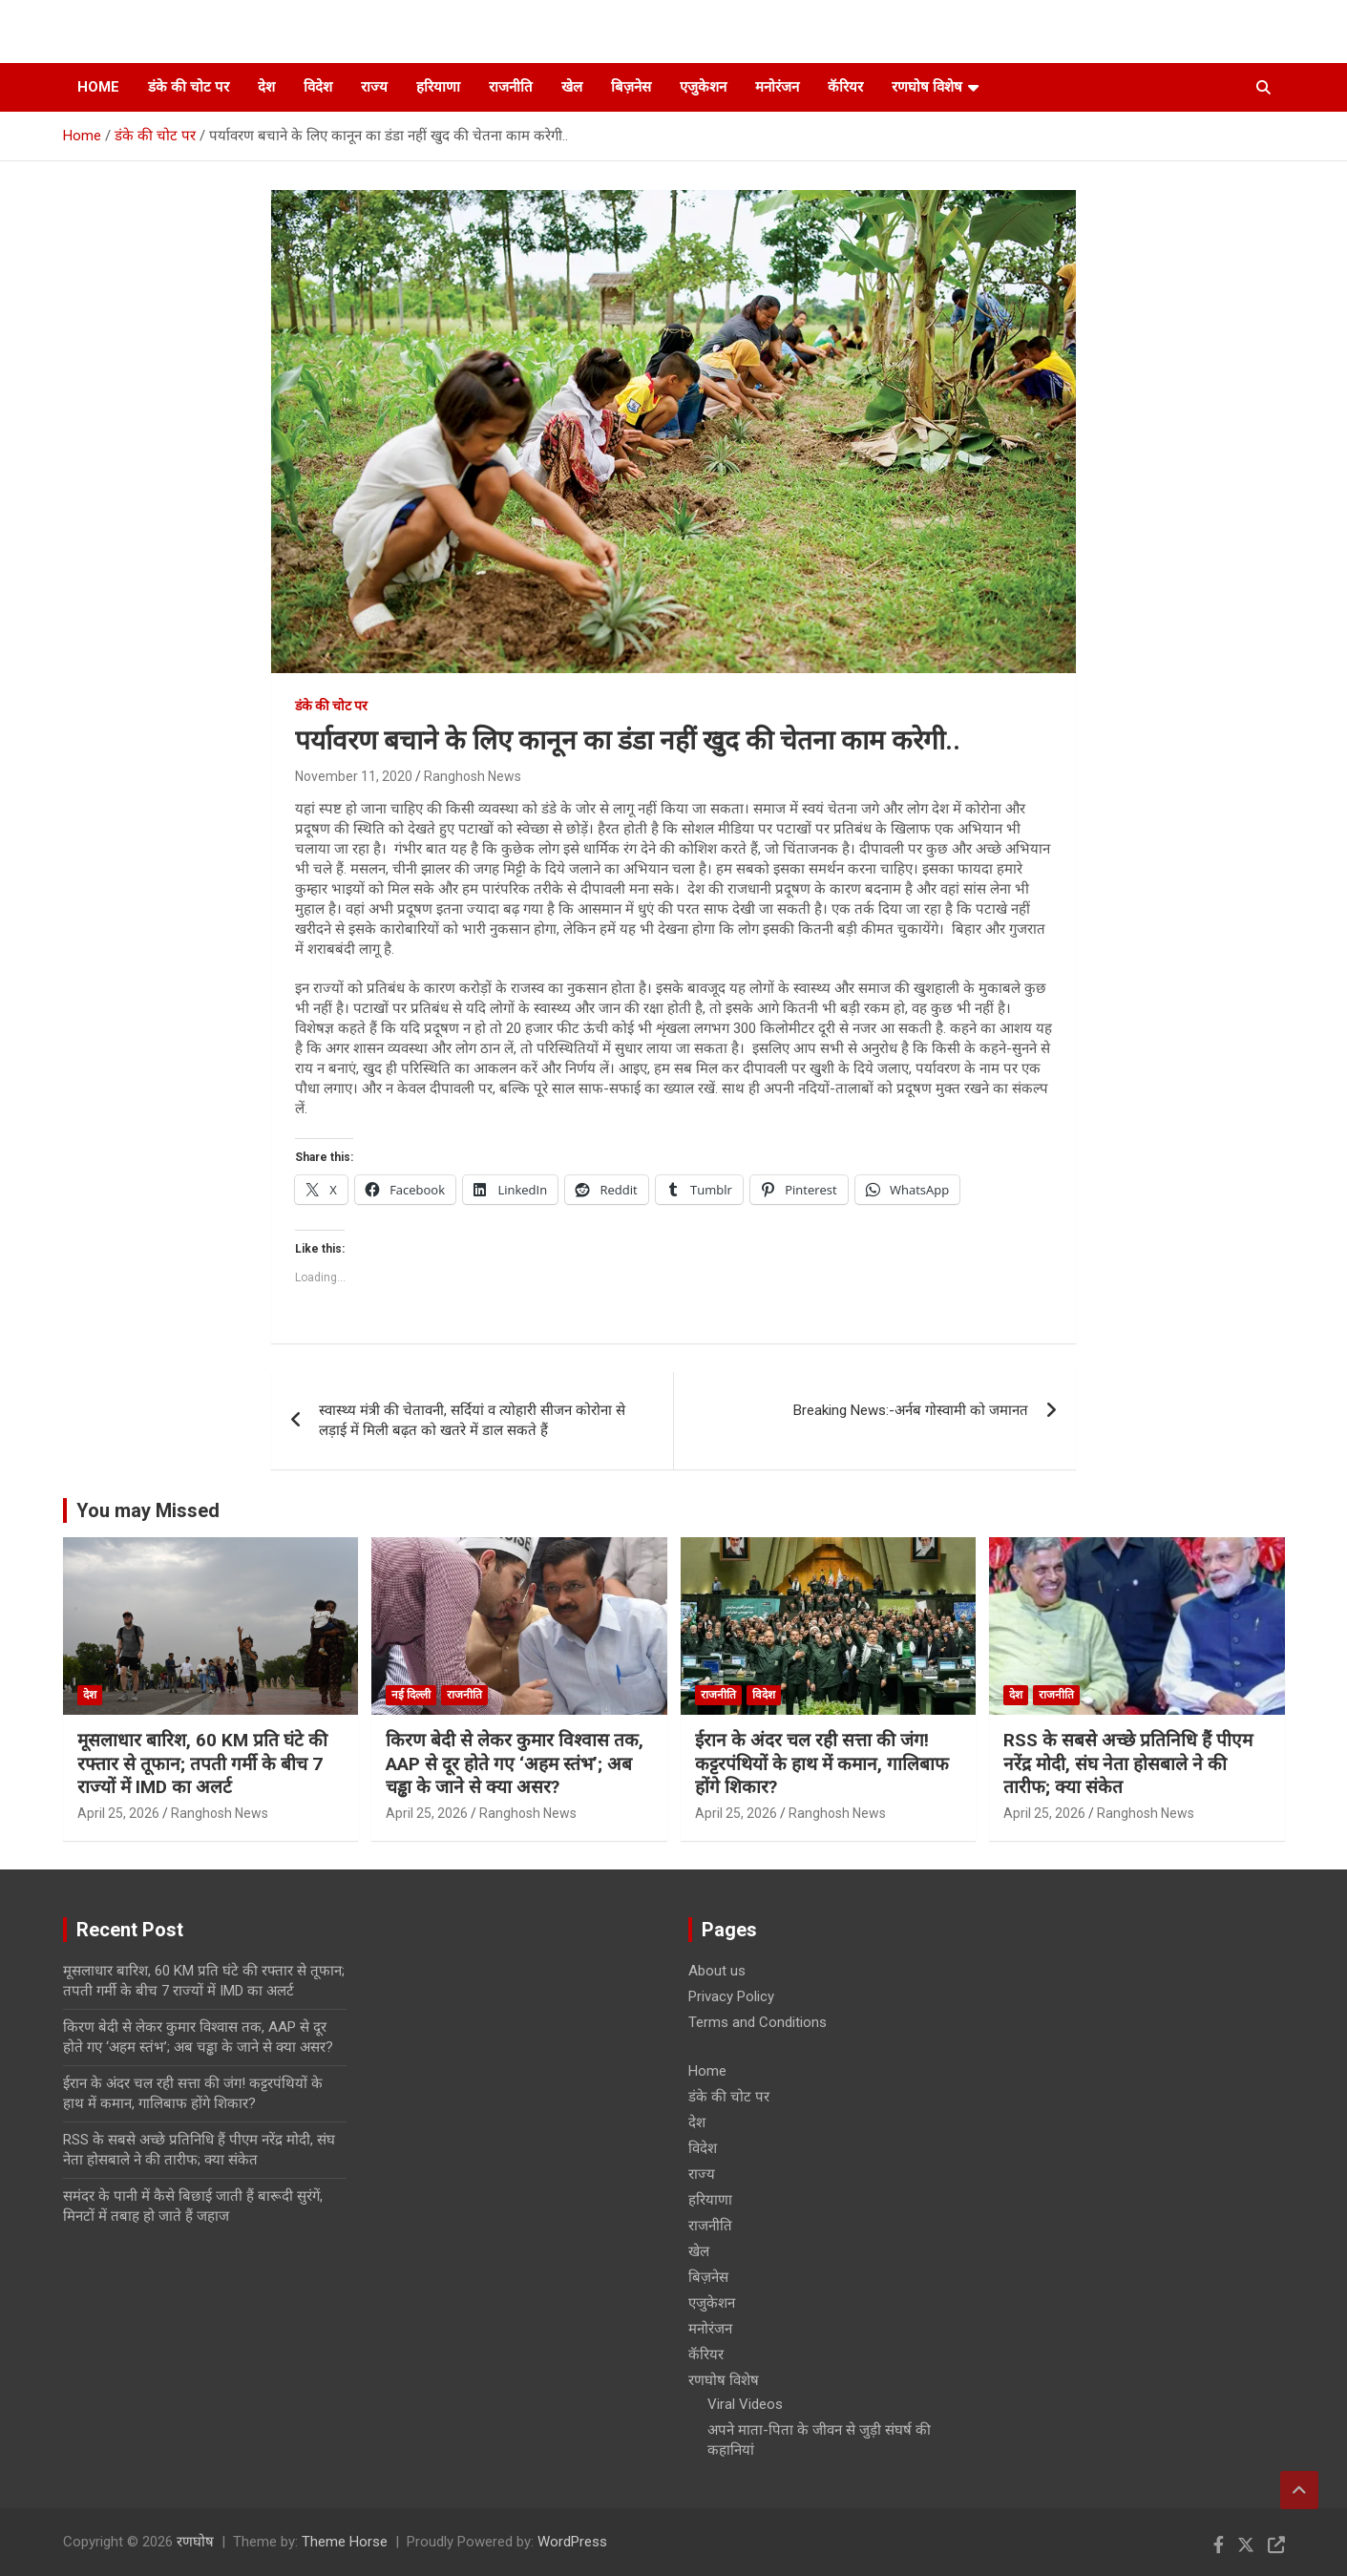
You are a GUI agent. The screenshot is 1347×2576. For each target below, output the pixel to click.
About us (717, 1970)
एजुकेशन (703, 86)
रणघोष (195, 2541)
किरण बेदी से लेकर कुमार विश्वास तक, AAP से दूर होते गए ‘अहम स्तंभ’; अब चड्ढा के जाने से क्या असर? (514, 1763)
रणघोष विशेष (927, 86)
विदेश (318, 86)
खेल (571, 86)
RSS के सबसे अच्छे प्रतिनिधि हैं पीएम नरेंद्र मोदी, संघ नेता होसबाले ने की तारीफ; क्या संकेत (1127, 1763)
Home (98, 86)
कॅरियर (845, 86)
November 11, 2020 (353, 776)
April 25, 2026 (118, 1813)
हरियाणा (438, 86)
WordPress (572, 2541)
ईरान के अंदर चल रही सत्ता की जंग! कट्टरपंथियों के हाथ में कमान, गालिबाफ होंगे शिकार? (822, 1763)
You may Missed (148, 1510)
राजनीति (511, 86)
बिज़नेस (631, 86)
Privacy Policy (731, 1996)
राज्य (374, 86)
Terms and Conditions (757, 2022)
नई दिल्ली (411, 1694)
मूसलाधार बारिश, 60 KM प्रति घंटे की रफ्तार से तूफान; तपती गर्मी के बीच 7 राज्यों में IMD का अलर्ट (202, 1763)
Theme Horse (345, 2541)
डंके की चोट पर (188, 86)
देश (266, 86)
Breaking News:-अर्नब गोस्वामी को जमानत (910, 1410)
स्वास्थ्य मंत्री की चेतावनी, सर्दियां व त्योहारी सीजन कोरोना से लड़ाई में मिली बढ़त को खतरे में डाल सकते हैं (472, 1420)
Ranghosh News (472, 776)
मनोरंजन (777, 86)
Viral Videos (745, 2404)
